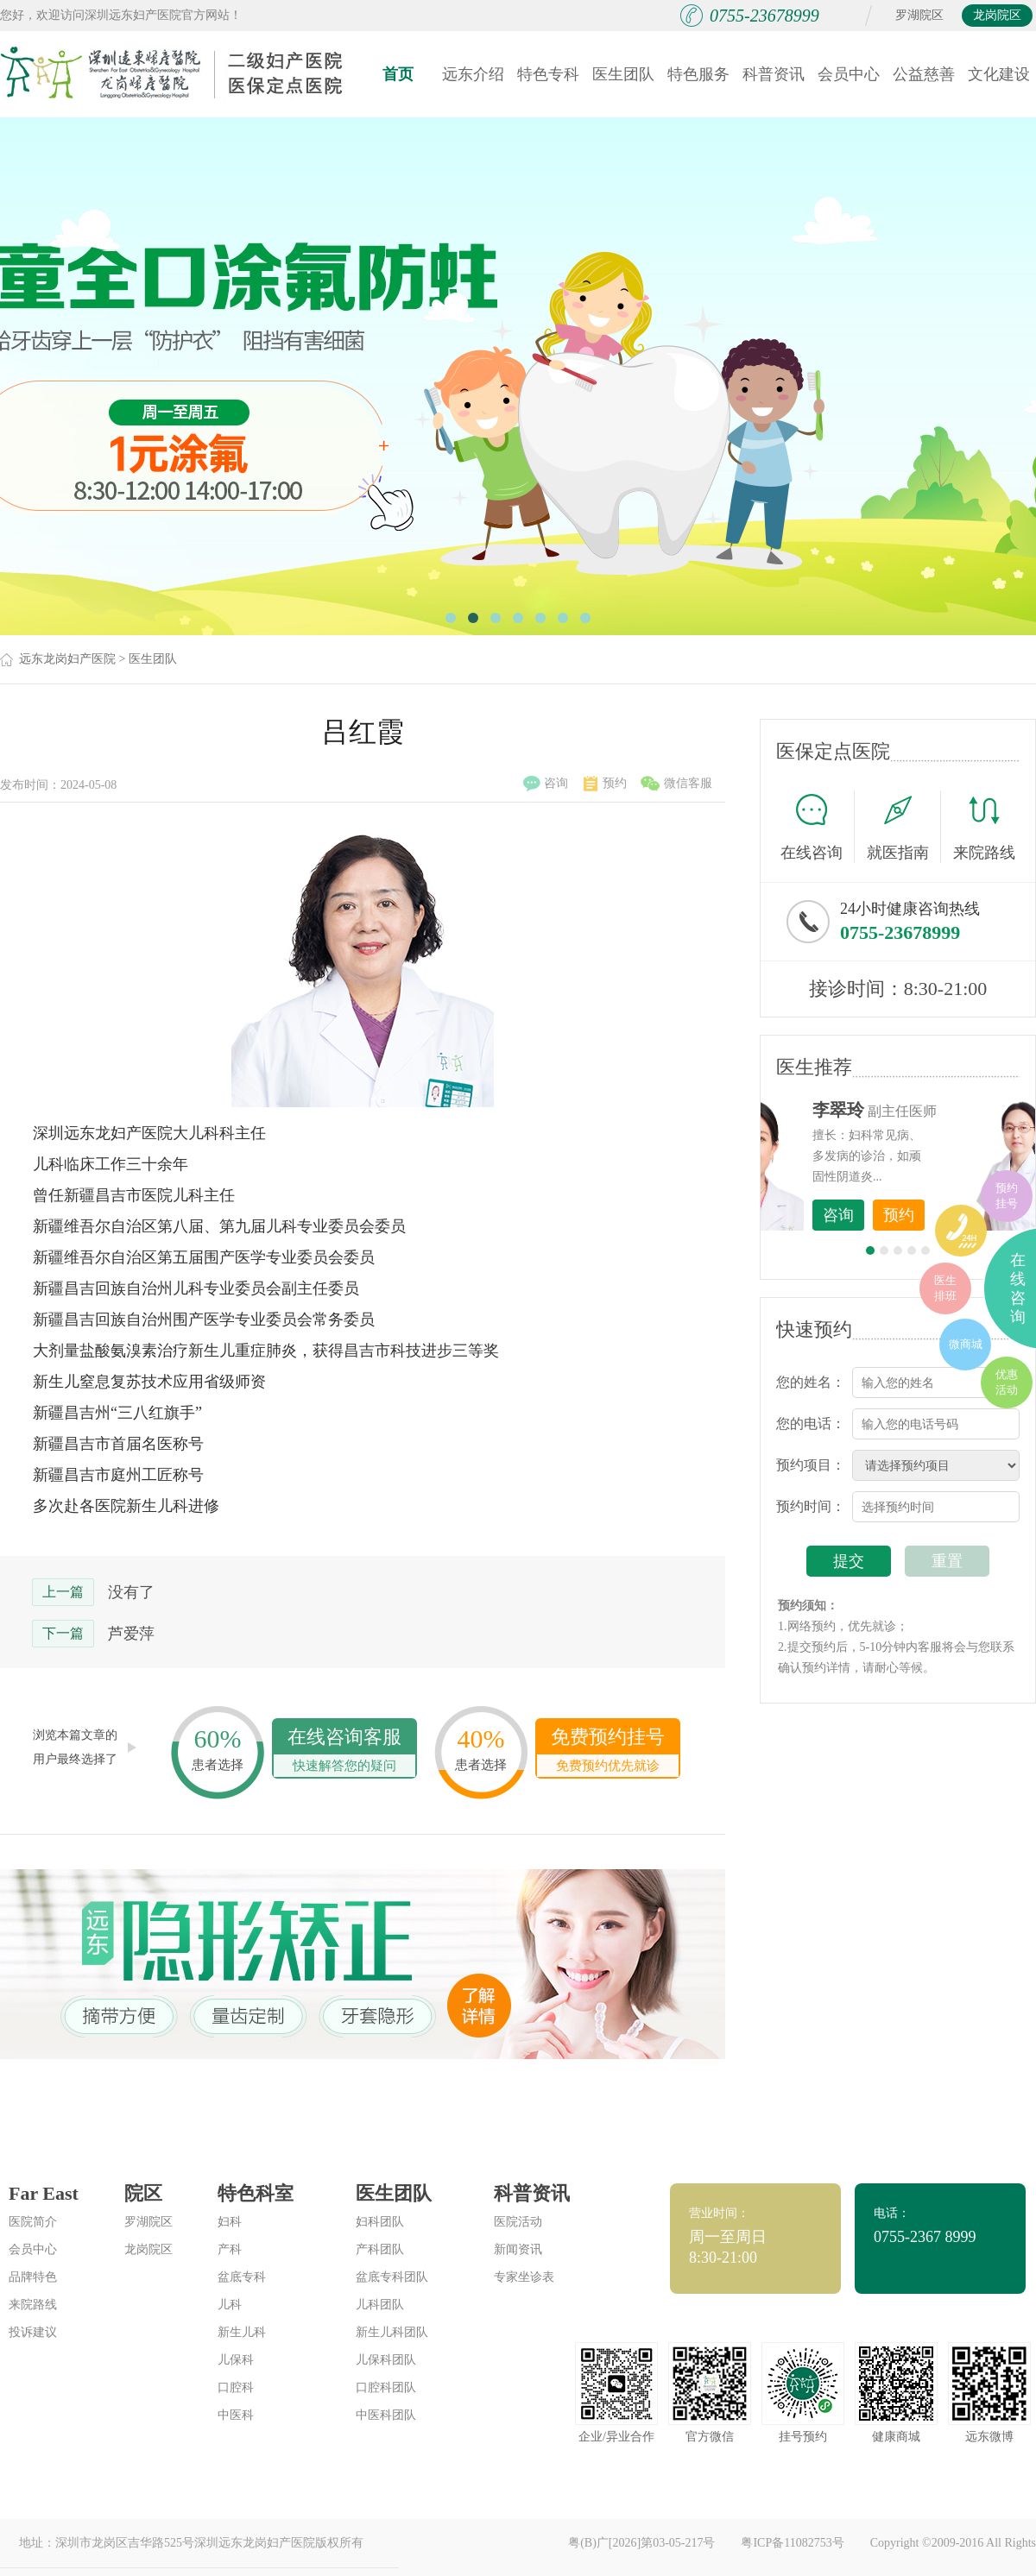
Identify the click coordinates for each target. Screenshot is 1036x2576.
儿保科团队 (386, 2359)
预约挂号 (1006, 1195)
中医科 (236, 2415)
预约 (605, 783)
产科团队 (380, 2249)
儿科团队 (380, 2304)
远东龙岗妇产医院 (67, 658)
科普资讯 (773, 74)
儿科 (230, 2304)
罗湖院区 (919, 15)
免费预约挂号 (608, 1751)
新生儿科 (242, 2332)
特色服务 (698, 74)
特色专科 (548, 74)
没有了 (131, 1592)
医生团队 (623, 74)
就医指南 (904, 826)
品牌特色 (33, 2277)
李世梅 (925, 1109)
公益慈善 (924, 74)
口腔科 (236, 2387)
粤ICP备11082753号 (792, 2542)
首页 (398, 74)
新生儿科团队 (392, 2332)
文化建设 (999, 74)
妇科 (230, 2221)
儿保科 (236, 2359)
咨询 (545, 783)
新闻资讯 (518, 2249)
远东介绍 (473, 74)
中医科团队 (386, 2415)
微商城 (965, 1344)
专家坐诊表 (524, 2277)
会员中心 (849, 74)
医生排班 (945, 1288)
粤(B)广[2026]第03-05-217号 (641, 2542)
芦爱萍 (131, 1633)
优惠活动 (1006, 1382)
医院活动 (518, 2221)
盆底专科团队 (392, 2277)
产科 (230, 2249)
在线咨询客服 (344, 1751)
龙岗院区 (997, 15)
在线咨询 (817, 826)
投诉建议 (33, 2332)
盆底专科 (242, 2277)
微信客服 (676, 783)
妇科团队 (380, 2221)
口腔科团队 (386, 2387)
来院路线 (984, 829)
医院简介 (33, 2221)
